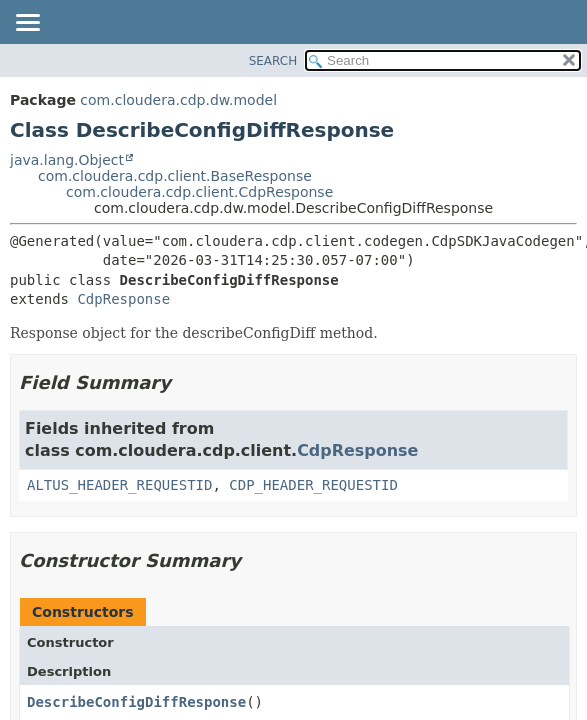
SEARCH (273, 61)
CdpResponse (123, 299)
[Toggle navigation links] (27, 24)
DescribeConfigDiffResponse (136, 702)
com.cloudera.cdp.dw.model (178, 100)
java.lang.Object (67, 160)
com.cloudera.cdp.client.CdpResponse (199, 192)
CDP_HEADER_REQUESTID (313, 485)
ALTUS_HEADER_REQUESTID (119, 485)
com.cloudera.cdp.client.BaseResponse (175, 176)
